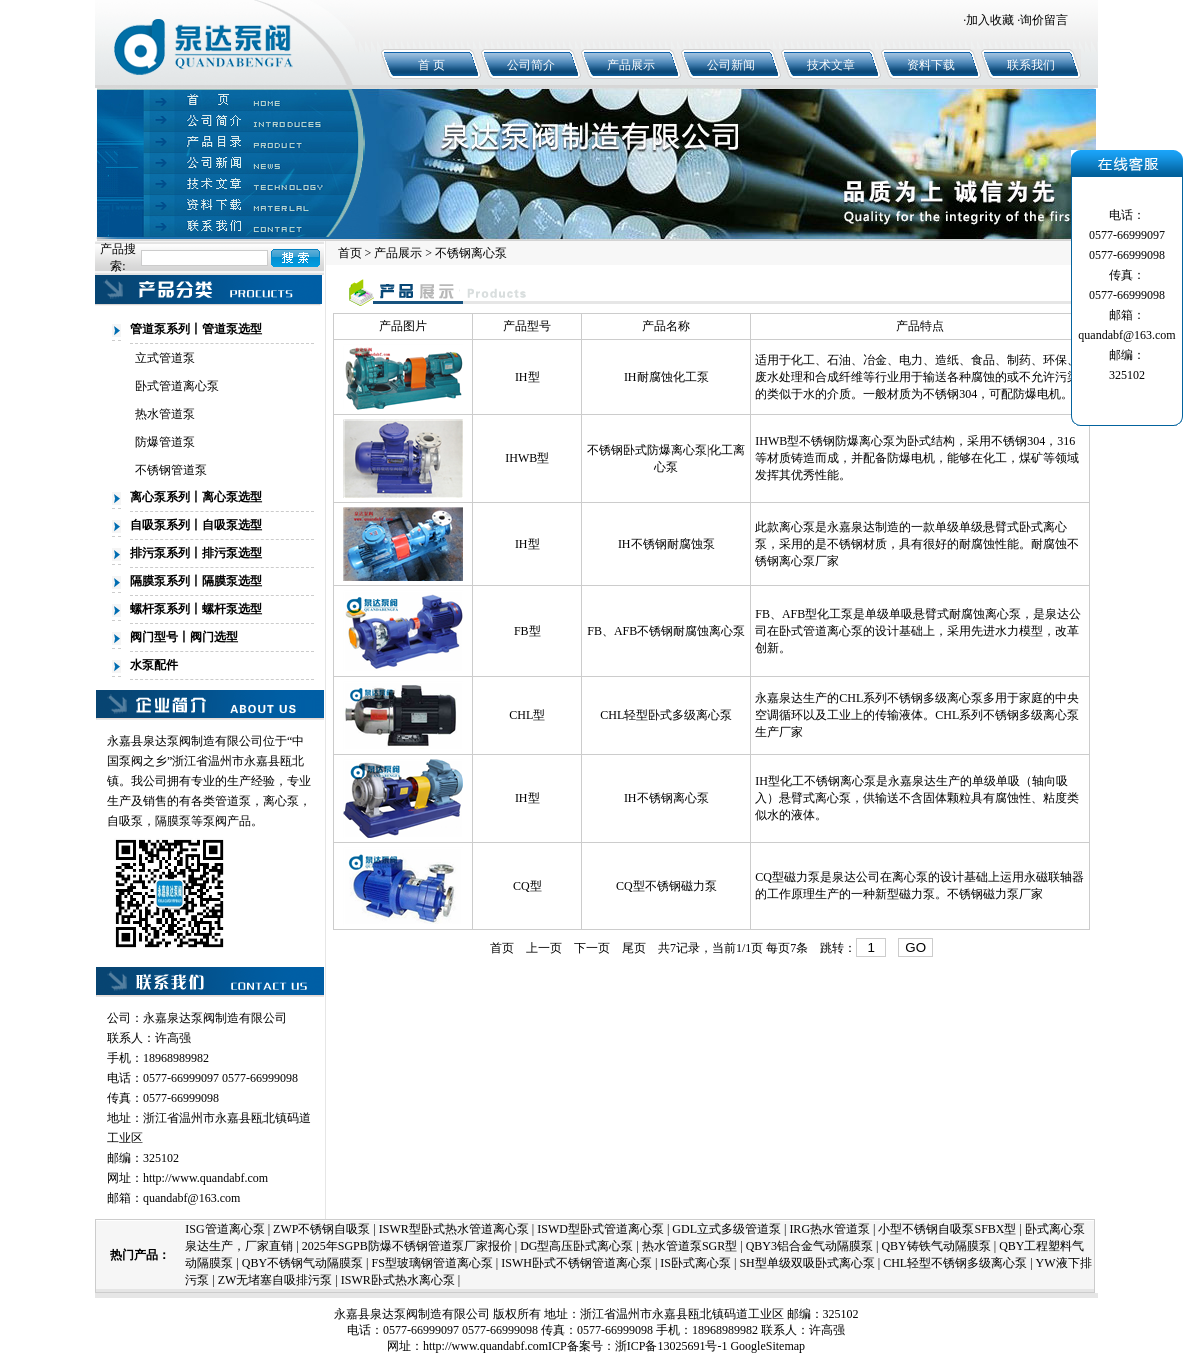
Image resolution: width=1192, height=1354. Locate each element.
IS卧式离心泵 (695, 1263)
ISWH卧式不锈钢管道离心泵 (576, 1263)
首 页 (431, 65)
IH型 (527, 377)
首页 (350, 253)
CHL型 (527, 715)
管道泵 (233, 801)
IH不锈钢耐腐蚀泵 (666, 544)
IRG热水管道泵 (829, 1229)
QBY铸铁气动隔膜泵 (935, 1246)
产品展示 (631, 65)
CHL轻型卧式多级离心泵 (666, 715)
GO (915, 947)
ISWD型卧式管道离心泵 (600, 1229)
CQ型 (527, 886)
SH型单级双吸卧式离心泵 (806, 1263)
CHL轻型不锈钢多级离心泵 (955, 1263)
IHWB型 (527, 458)
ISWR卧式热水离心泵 (398, 1280)
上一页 (544, 948)
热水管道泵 (165, 414)
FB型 (527, 631)
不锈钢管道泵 (171, 470)
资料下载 (931, 65)
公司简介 (531, 65)
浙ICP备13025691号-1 (671, 1346)
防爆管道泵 (165, 442)
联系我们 (1031, 65)
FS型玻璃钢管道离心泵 (431, 1263)
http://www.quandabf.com (205, 1178)
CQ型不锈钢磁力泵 (666, 886)
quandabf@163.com (191, 1198)
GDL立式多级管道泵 (726, 1229)
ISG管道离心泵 (224, 1229)
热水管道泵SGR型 (689, 1246)
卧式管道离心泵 (177, 386)
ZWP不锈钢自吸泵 (321, 1229)
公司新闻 (731, 65)
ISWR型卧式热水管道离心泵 (454, 1229)
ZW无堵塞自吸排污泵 (275, 1280)
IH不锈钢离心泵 (666, 798)
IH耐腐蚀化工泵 (666, 377)
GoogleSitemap (767, 1346)
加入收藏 (990, 20)
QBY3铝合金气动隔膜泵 (809, 1246)
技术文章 (831, 65)
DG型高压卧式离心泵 (576, 1246)
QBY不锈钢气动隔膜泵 (302, 1263)
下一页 (592, 948)
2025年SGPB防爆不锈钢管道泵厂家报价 (407, 1246)
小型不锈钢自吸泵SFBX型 (947, 1229)
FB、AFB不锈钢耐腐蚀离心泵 (666, 631)
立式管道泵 (165, 358)
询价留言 (1044, 20)
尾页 (634, 948)
